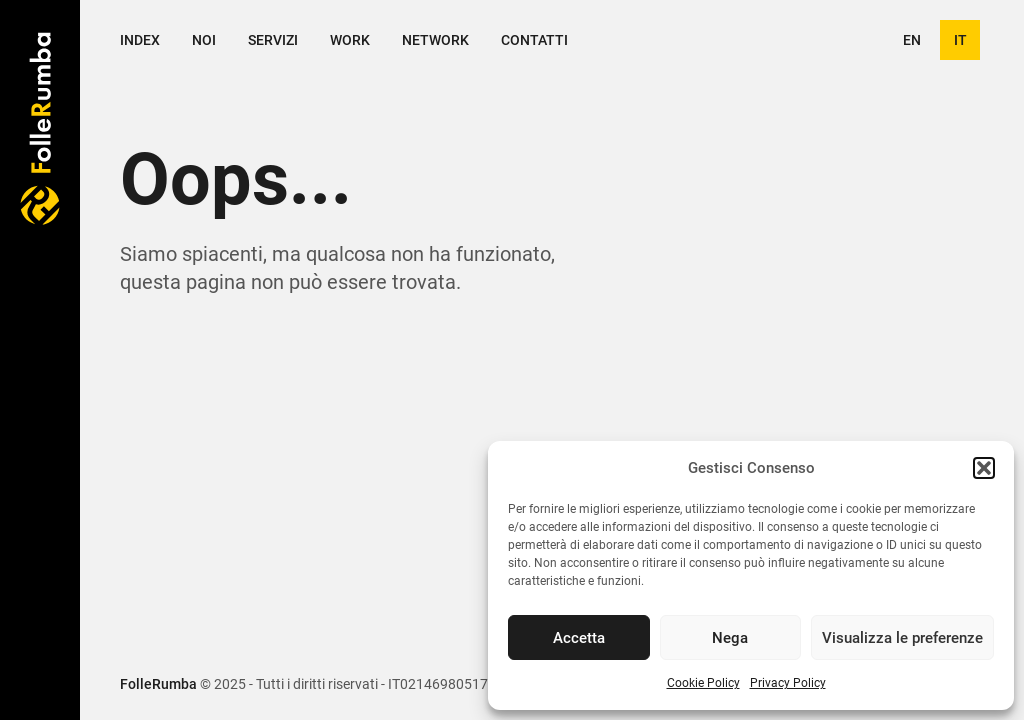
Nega (730, 638)
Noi (204, 40)
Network (435, 40)
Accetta (579, 638)
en (912, 40)
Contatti (534, 40)
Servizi (273, 40)
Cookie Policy (703, 683)
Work (350, 40)
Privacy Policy (788, 683)
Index (140, 40)
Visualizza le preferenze (902, 638)
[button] (984, 468)
